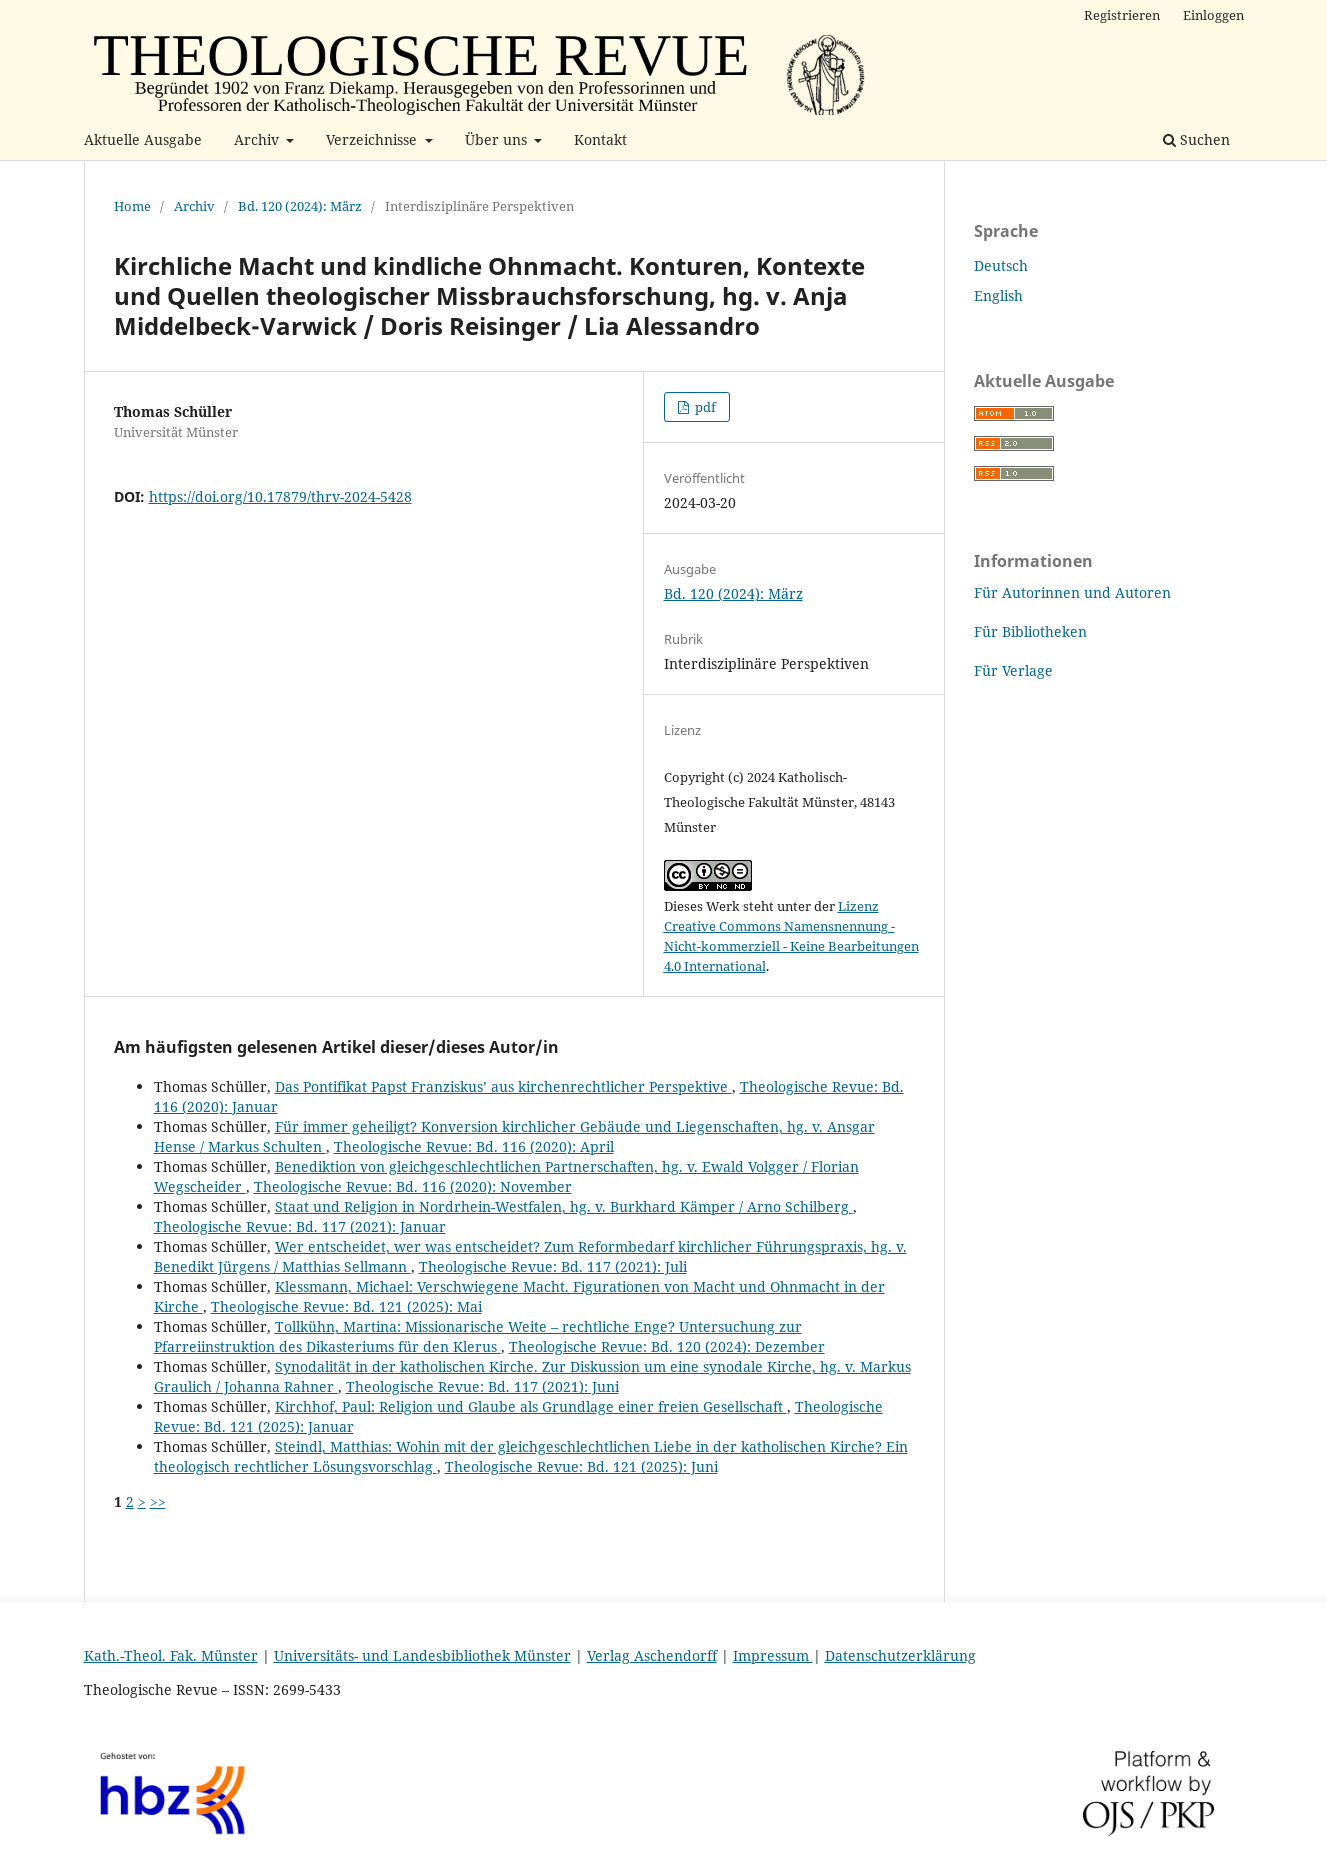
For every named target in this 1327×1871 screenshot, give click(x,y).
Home (132, 206)
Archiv (258, 139)
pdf (704, 407)
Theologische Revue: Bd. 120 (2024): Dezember (667, 1346)
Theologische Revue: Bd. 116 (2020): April (474, 1146)
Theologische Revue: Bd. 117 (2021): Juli (553, 1266)
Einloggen (1213, 15)
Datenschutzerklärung (900, 1655)
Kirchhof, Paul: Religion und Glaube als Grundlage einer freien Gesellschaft (531, 1406)
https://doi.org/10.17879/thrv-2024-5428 (280, 496)
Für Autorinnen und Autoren (1072, 592)
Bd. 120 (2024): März (300, 206)
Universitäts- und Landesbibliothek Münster (422, 1655)
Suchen (1196, 139)
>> (158, 1501)
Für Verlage (1013, 670)
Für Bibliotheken (1030, 631)
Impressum (773, 1655)
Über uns (498, 139)
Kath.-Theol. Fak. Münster (171, 1655)
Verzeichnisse (373, 139)
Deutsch (1001, 265)
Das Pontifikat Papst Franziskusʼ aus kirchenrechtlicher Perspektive (503, 1086)
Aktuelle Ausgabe (143, 139)
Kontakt (600, 139)
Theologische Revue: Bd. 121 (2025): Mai (346, 1306)
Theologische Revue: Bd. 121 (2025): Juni (581, 1466)
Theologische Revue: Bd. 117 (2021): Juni (482, 1386)
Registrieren (1122, 15)
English (998, 295)
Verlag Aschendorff (652, 1655)
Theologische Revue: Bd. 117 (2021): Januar (300, 1226)
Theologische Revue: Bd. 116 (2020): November (413, 1186)
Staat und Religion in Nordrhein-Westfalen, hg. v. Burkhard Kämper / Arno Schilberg (564, 1206)
